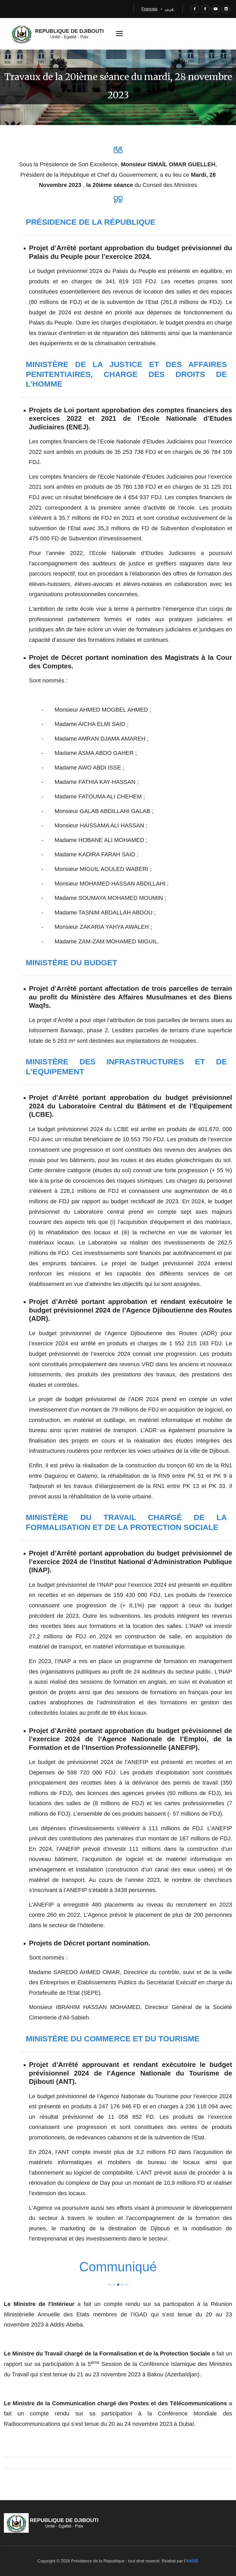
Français (149, 9)
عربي (169, 9)
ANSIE (192, 2561)
